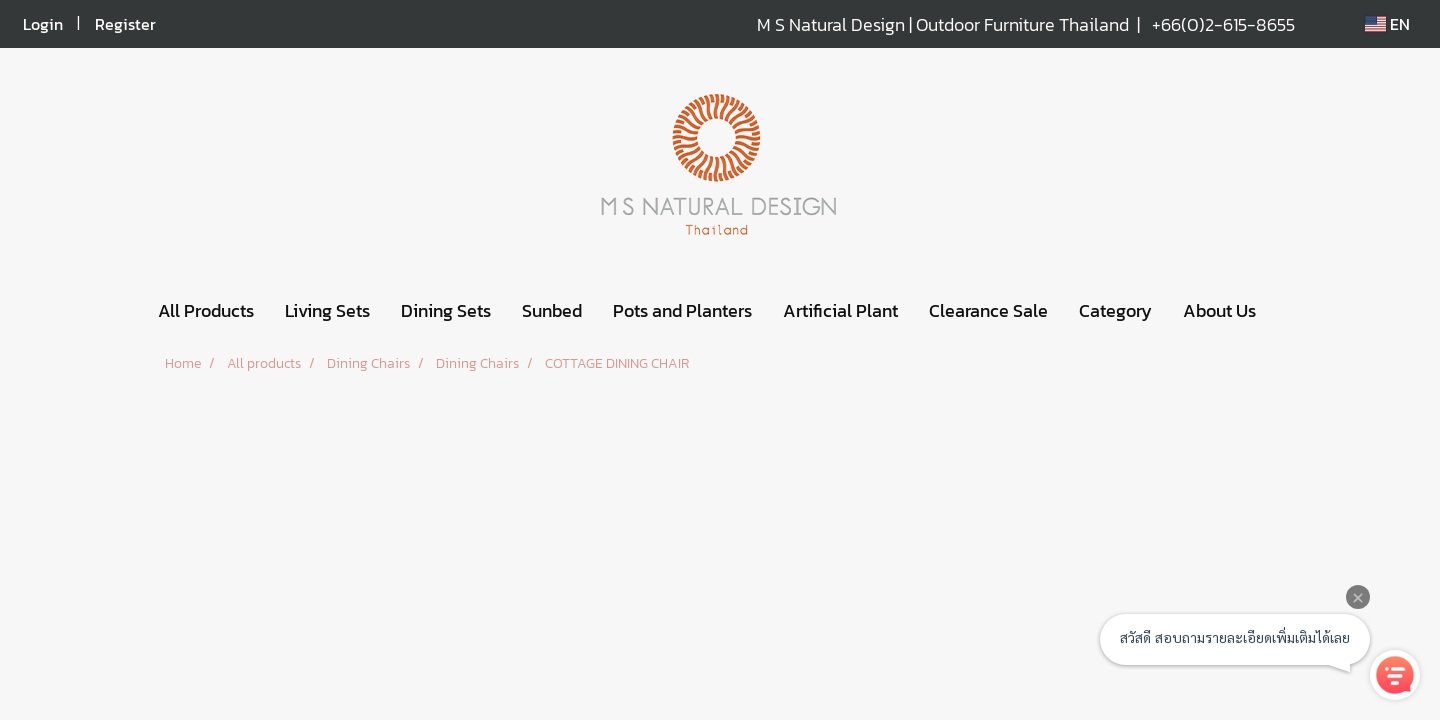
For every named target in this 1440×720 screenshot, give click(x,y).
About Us (1219, 310)
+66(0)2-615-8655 (1223, 24)
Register (125, 24)
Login (43, 24)
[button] (1289, 311)
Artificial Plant (840, 310)
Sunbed (552, 310)
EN (1387, 24)
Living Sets (327, 310)
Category (1115, 310)
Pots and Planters (682, 310)
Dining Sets (446, 310)
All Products (206, 310)
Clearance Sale (988, 310)
